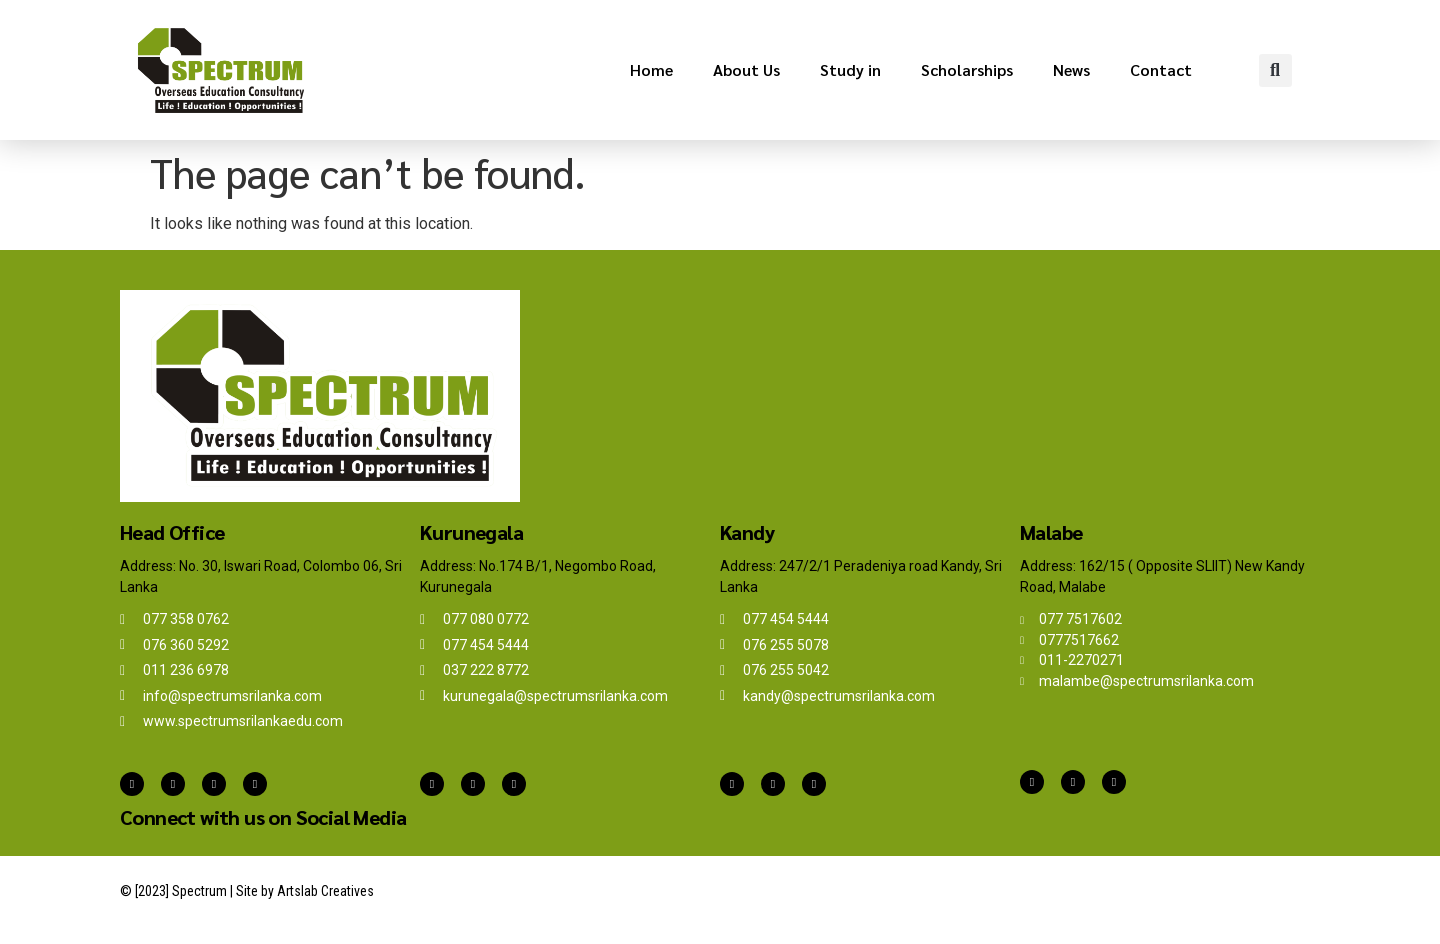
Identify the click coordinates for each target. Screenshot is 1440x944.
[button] (1275, 70)
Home (651, 69)
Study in (850, 69)
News (1071, 69)
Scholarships (967, 69)
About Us (746, 69)
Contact (1161, 69)
